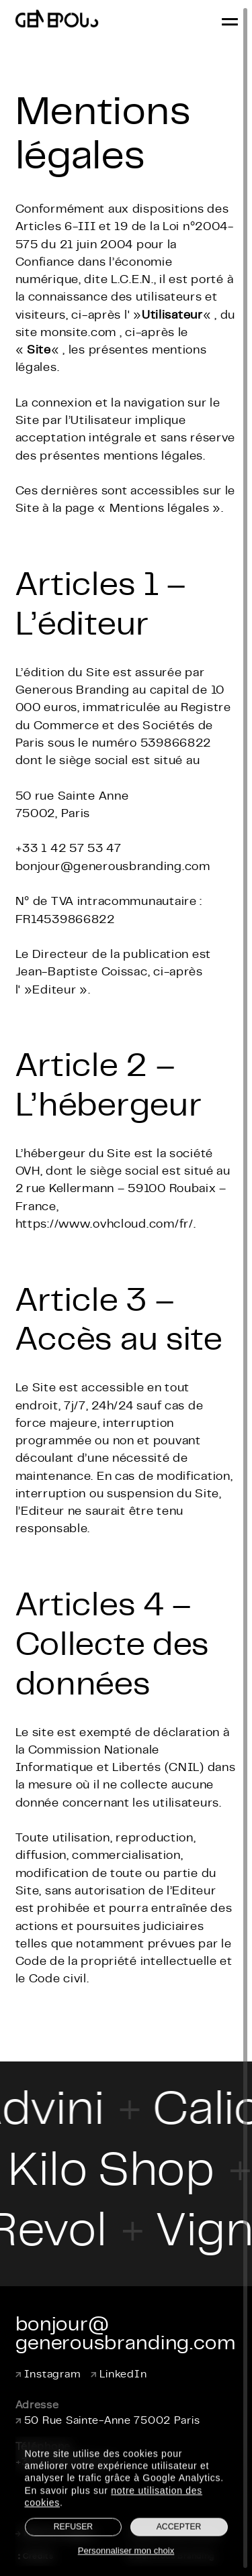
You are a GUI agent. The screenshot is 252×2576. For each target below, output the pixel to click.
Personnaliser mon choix (126, 2568)
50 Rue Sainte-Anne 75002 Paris (107, 2421)
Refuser (73, 2545)
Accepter (179, 2545)
